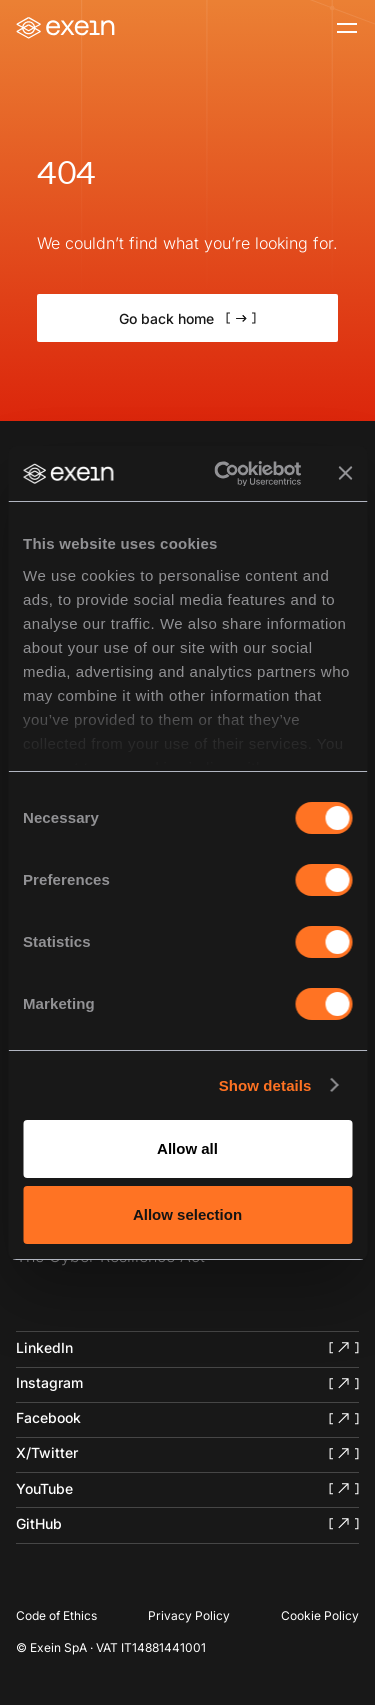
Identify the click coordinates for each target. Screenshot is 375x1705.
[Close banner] (345, 473)
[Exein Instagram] (187, 1383)
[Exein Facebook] (187, 1418)
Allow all (187, 1148)
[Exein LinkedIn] (187, 1347)
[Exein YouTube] (187, 1488)
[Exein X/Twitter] (187, 1453)
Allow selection (187, 1214)
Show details (265, 1085)
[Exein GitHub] (187, 1523)
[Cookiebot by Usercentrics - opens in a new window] (223, 474)
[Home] (66, 28)
